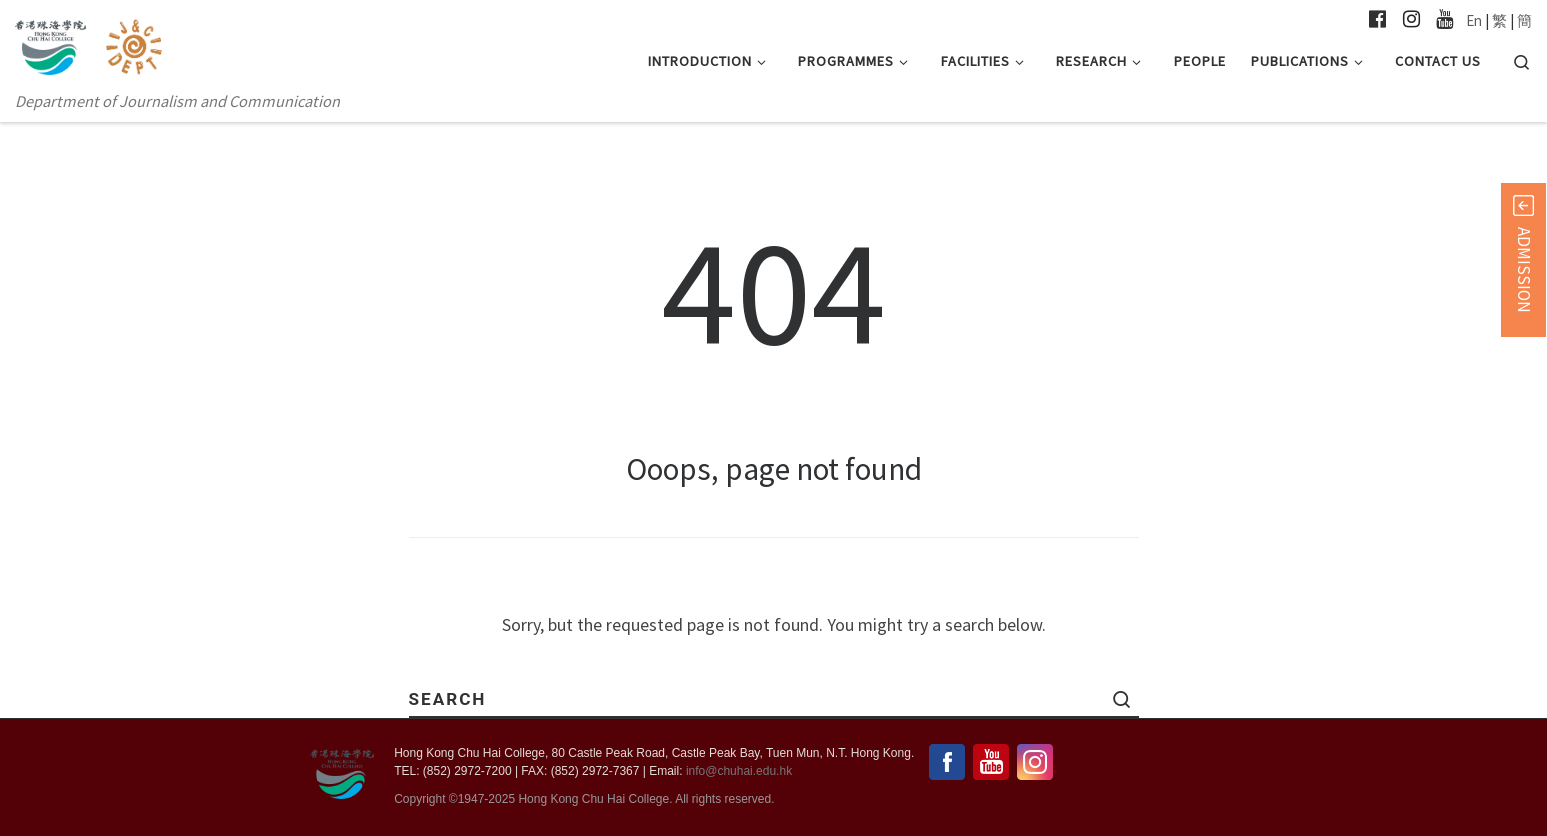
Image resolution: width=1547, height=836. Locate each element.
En (1474, 20)
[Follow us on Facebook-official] (1377, 19)
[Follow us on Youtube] (1444, 19)
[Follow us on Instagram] (1411, 19)
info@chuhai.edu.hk (739, 771)
